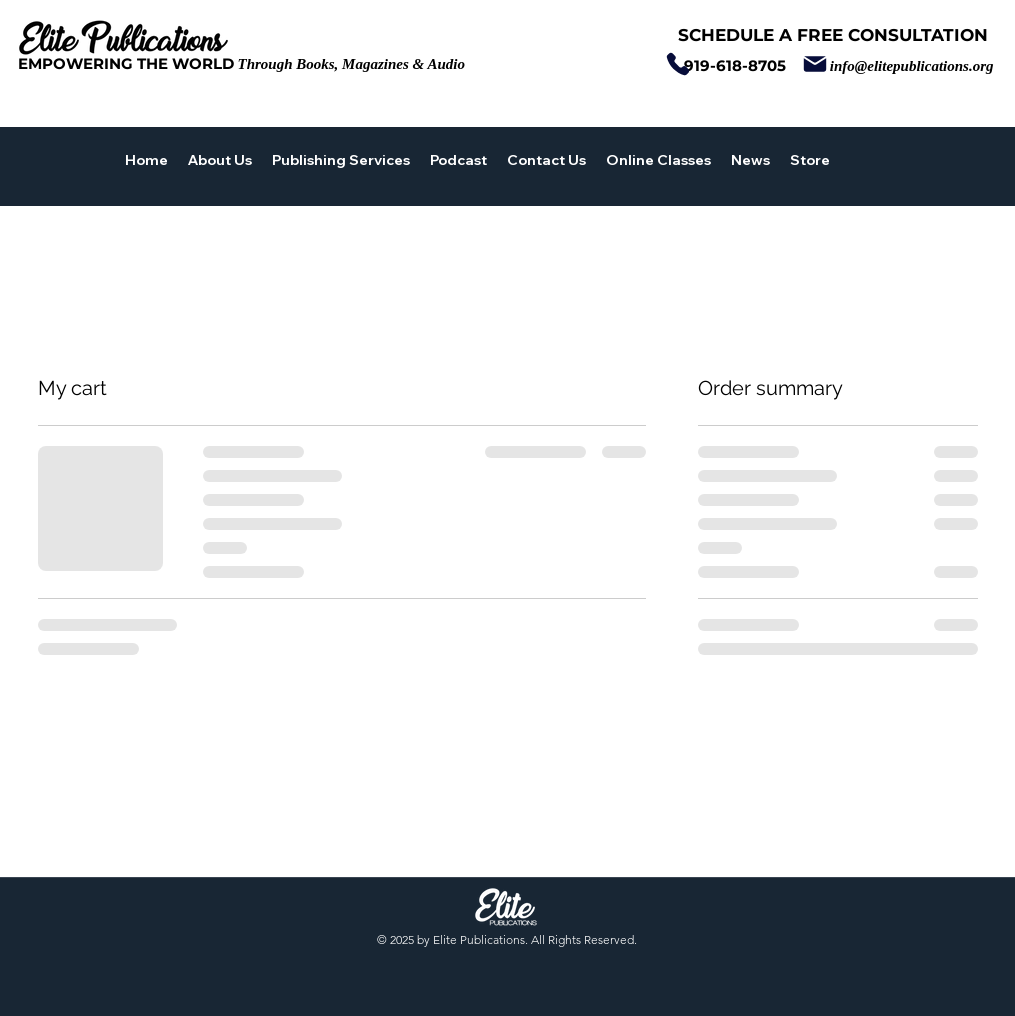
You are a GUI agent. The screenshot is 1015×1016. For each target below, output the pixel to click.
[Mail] (815, 64)
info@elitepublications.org (912, 66)
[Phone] (678, 64)
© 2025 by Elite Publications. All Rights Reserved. (507, 939)
